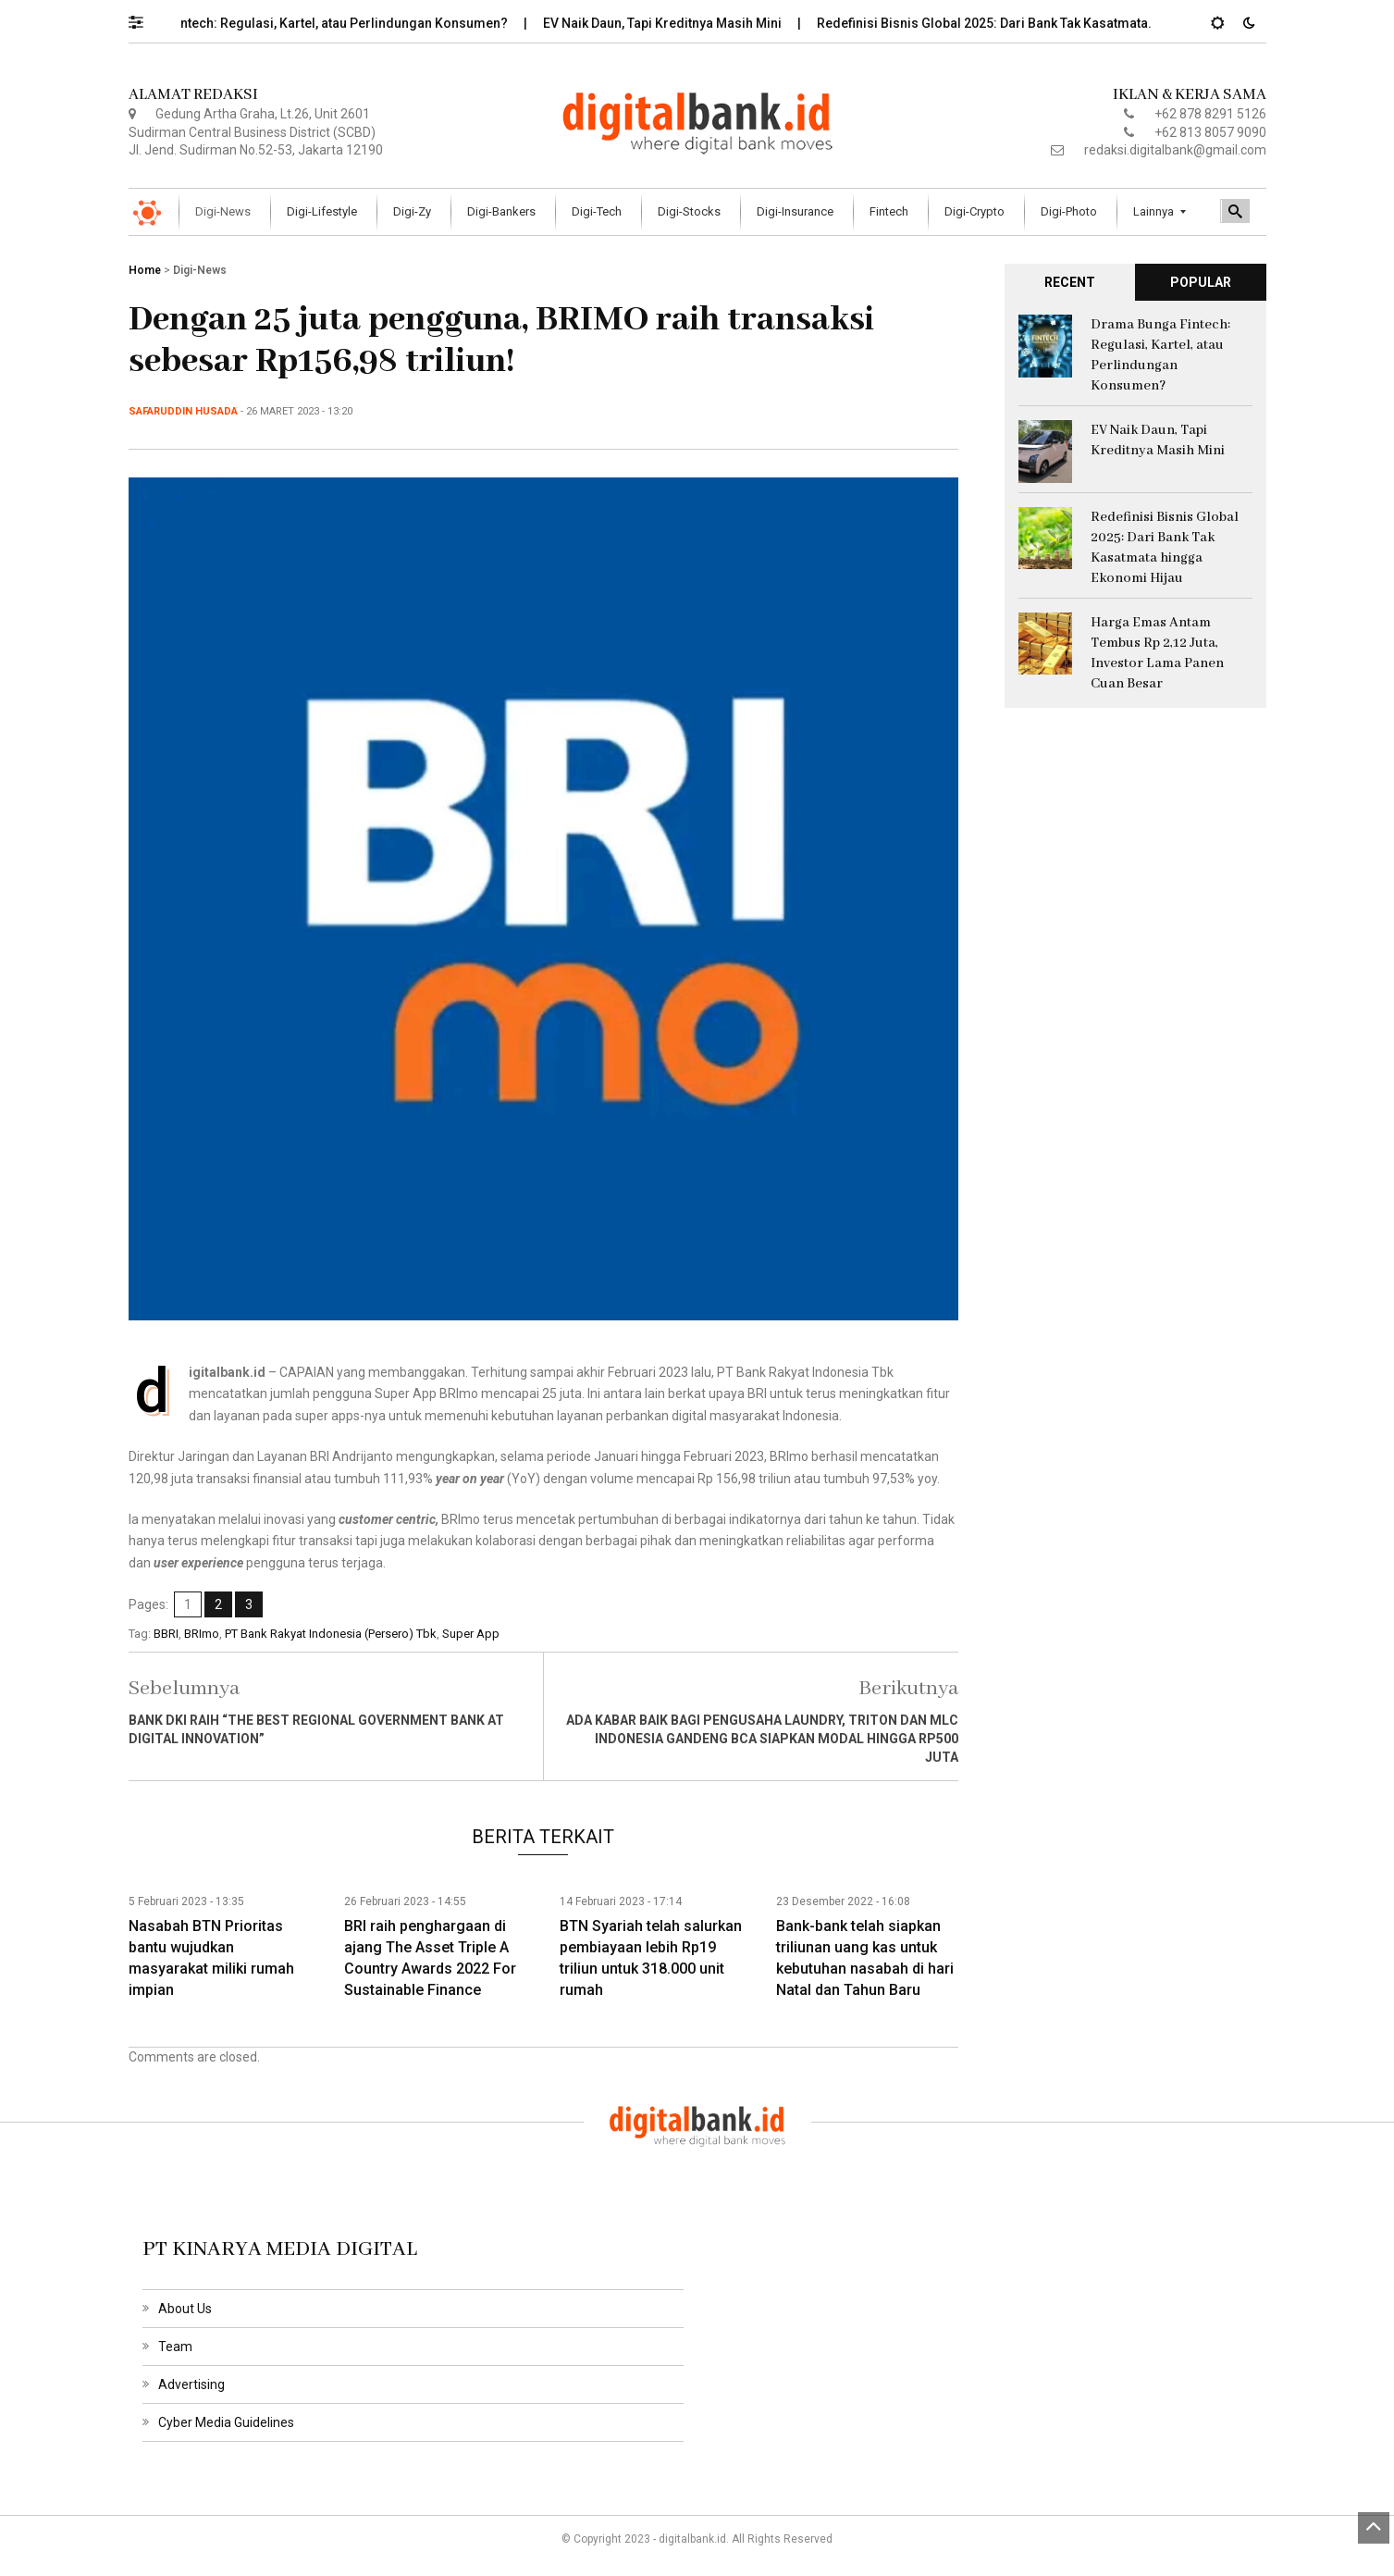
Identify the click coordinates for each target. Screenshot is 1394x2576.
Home (145, 270)
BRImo (201, 1634)
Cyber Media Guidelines (226, 2422)
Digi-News (200, 270)
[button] (145, 17)
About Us (185, 2308)
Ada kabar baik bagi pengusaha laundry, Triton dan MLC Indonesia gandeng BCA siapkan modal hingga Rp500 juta (762, 1739)
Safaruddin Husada (183, 411)
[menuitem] (225, 212)
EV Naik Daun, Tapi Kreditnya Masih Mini (676, 23)
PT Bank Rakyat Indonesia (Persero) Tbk (331, 1634)
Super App (471, 1634)
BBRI (166, 1634)
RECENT (1069, 282)
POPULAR (1200, 282)
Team (175, 2346)
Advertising (191, 2384)
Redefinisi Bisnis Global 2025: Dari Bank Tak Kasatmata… (1001, 23)
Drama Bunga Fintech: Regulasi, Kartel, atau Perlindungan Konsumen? (310, 23)
